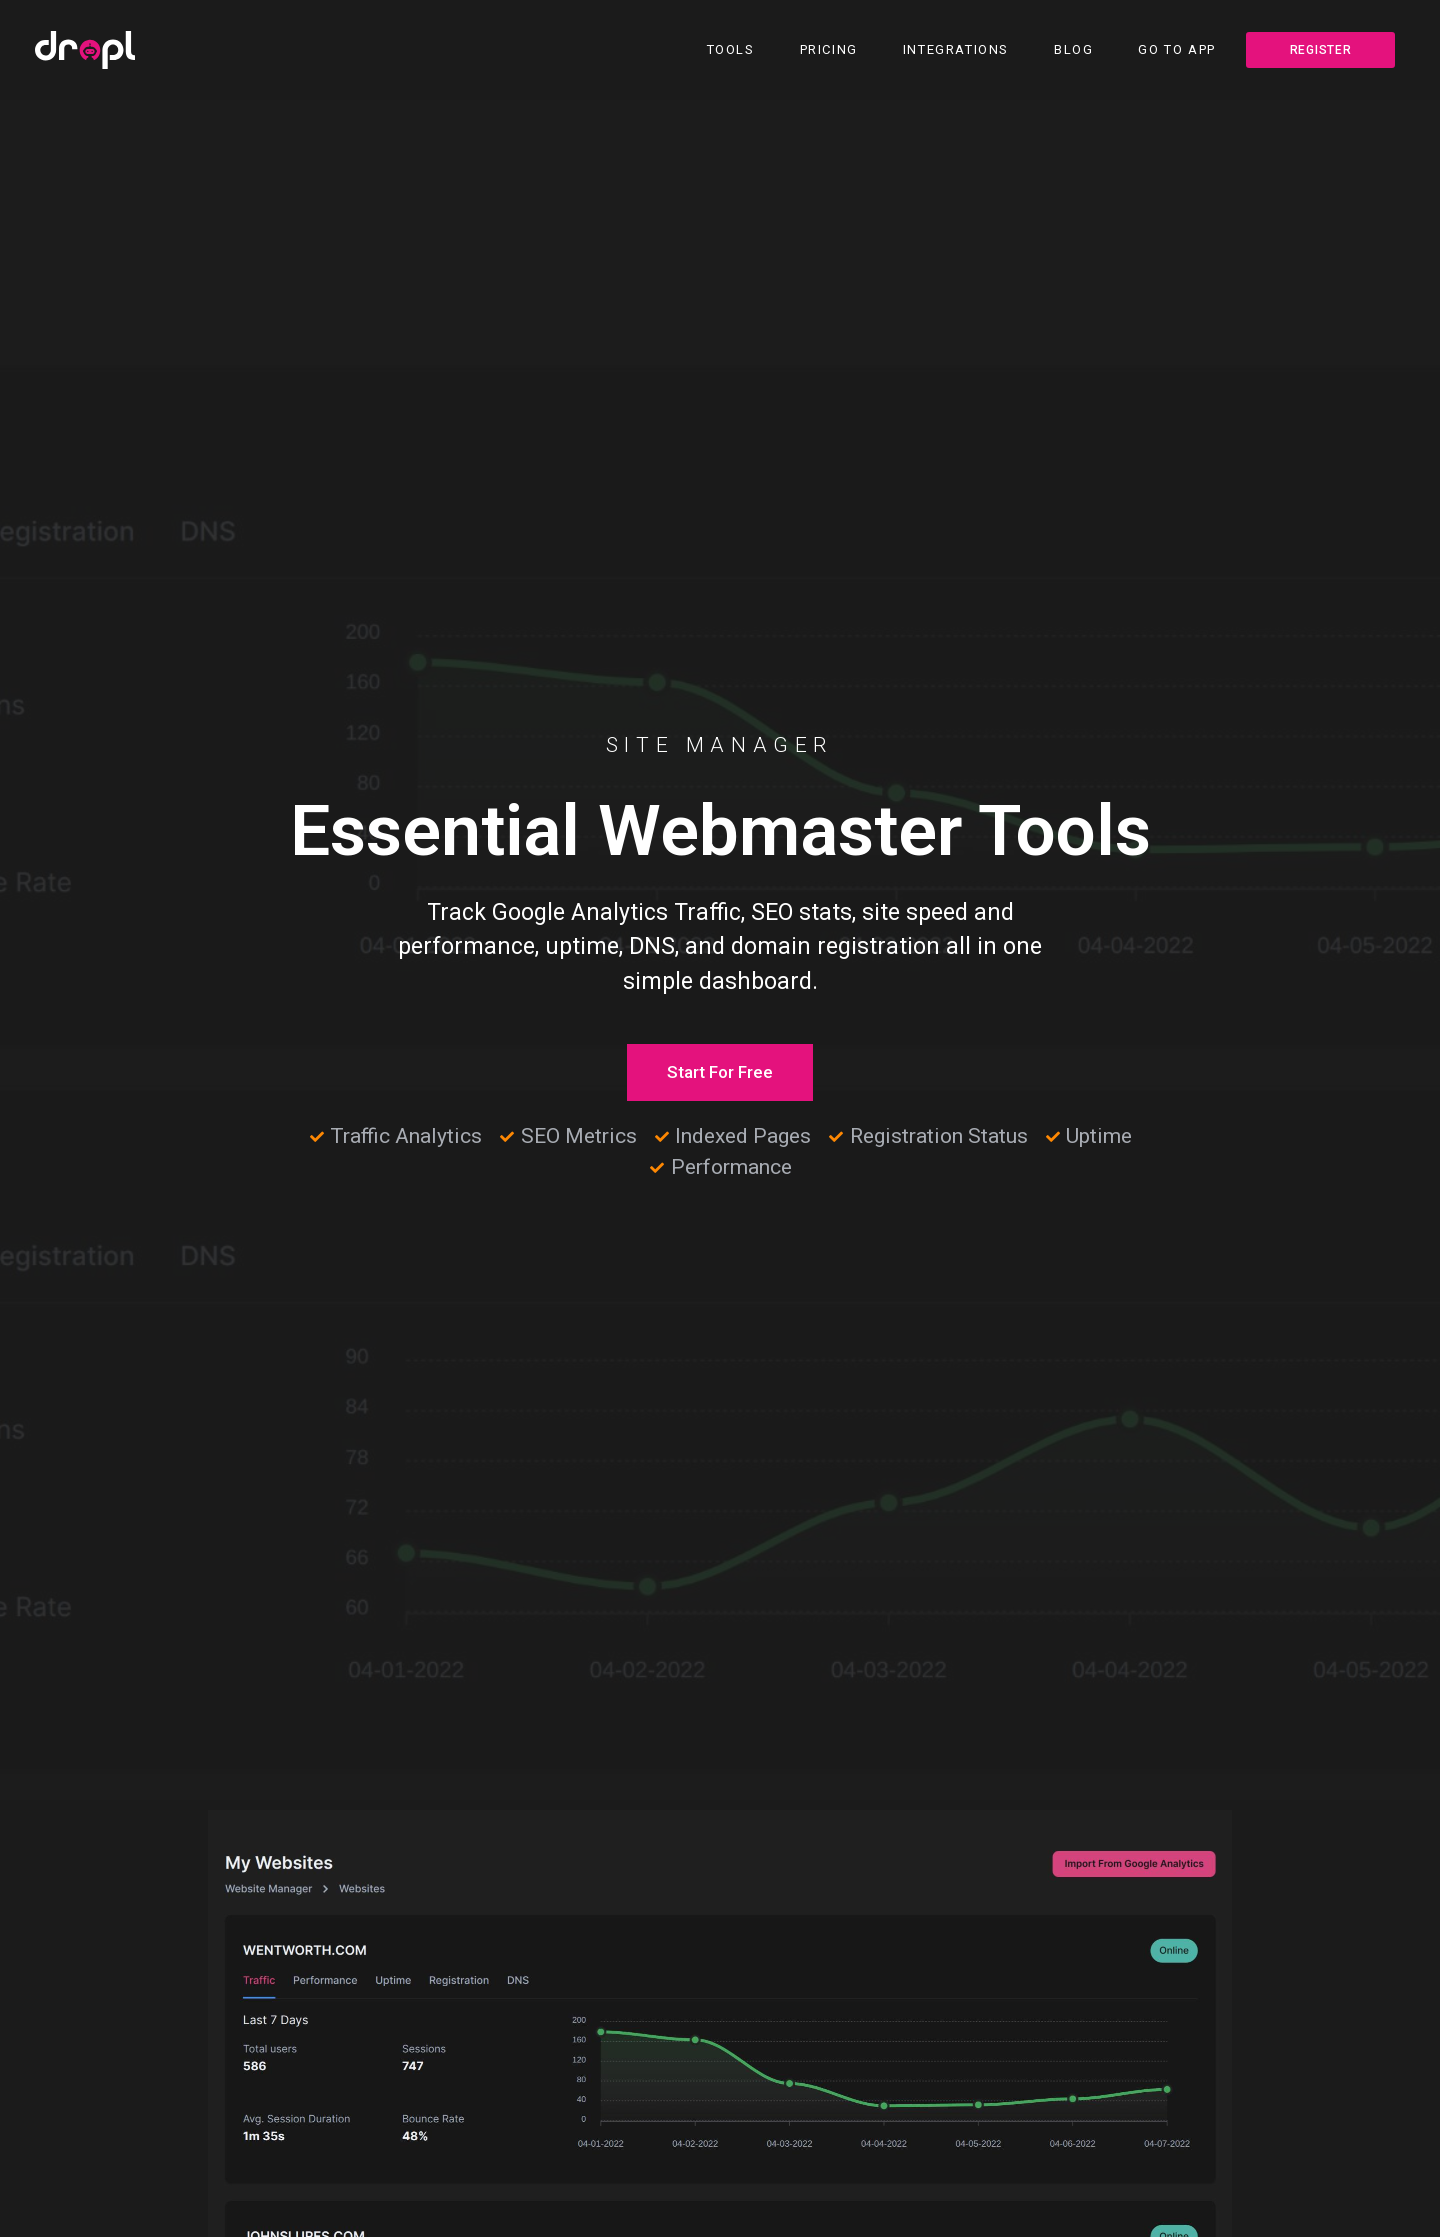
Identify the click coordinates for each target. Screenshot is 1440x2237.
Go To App (1176, 49)
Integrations (956, 49)
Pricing (829, 49)
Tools (731, 49)
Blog (1073, 49)
